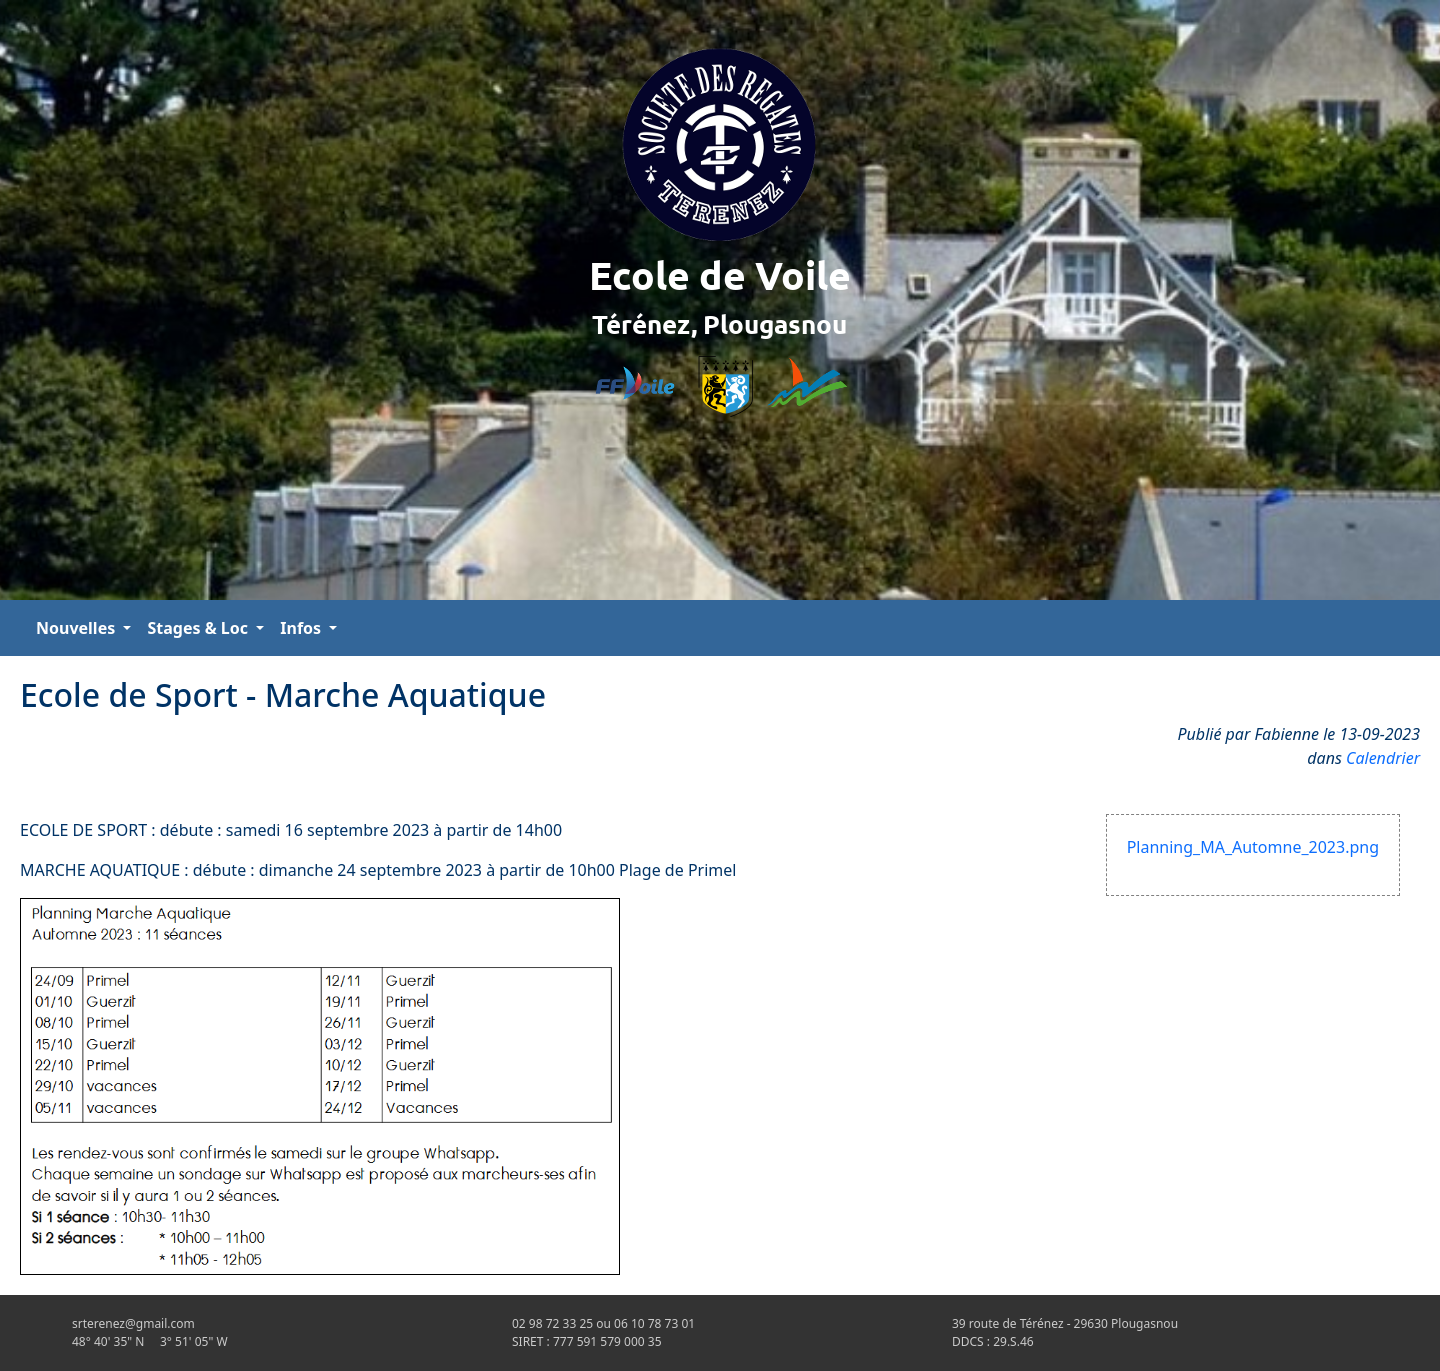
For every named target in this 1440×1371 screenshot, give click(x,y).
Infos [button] (302, 628)
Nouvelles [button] (77, 628)
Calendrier (1383, 758)
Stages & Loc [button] (199, 628)
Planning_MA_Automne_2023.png (1253, 847)
